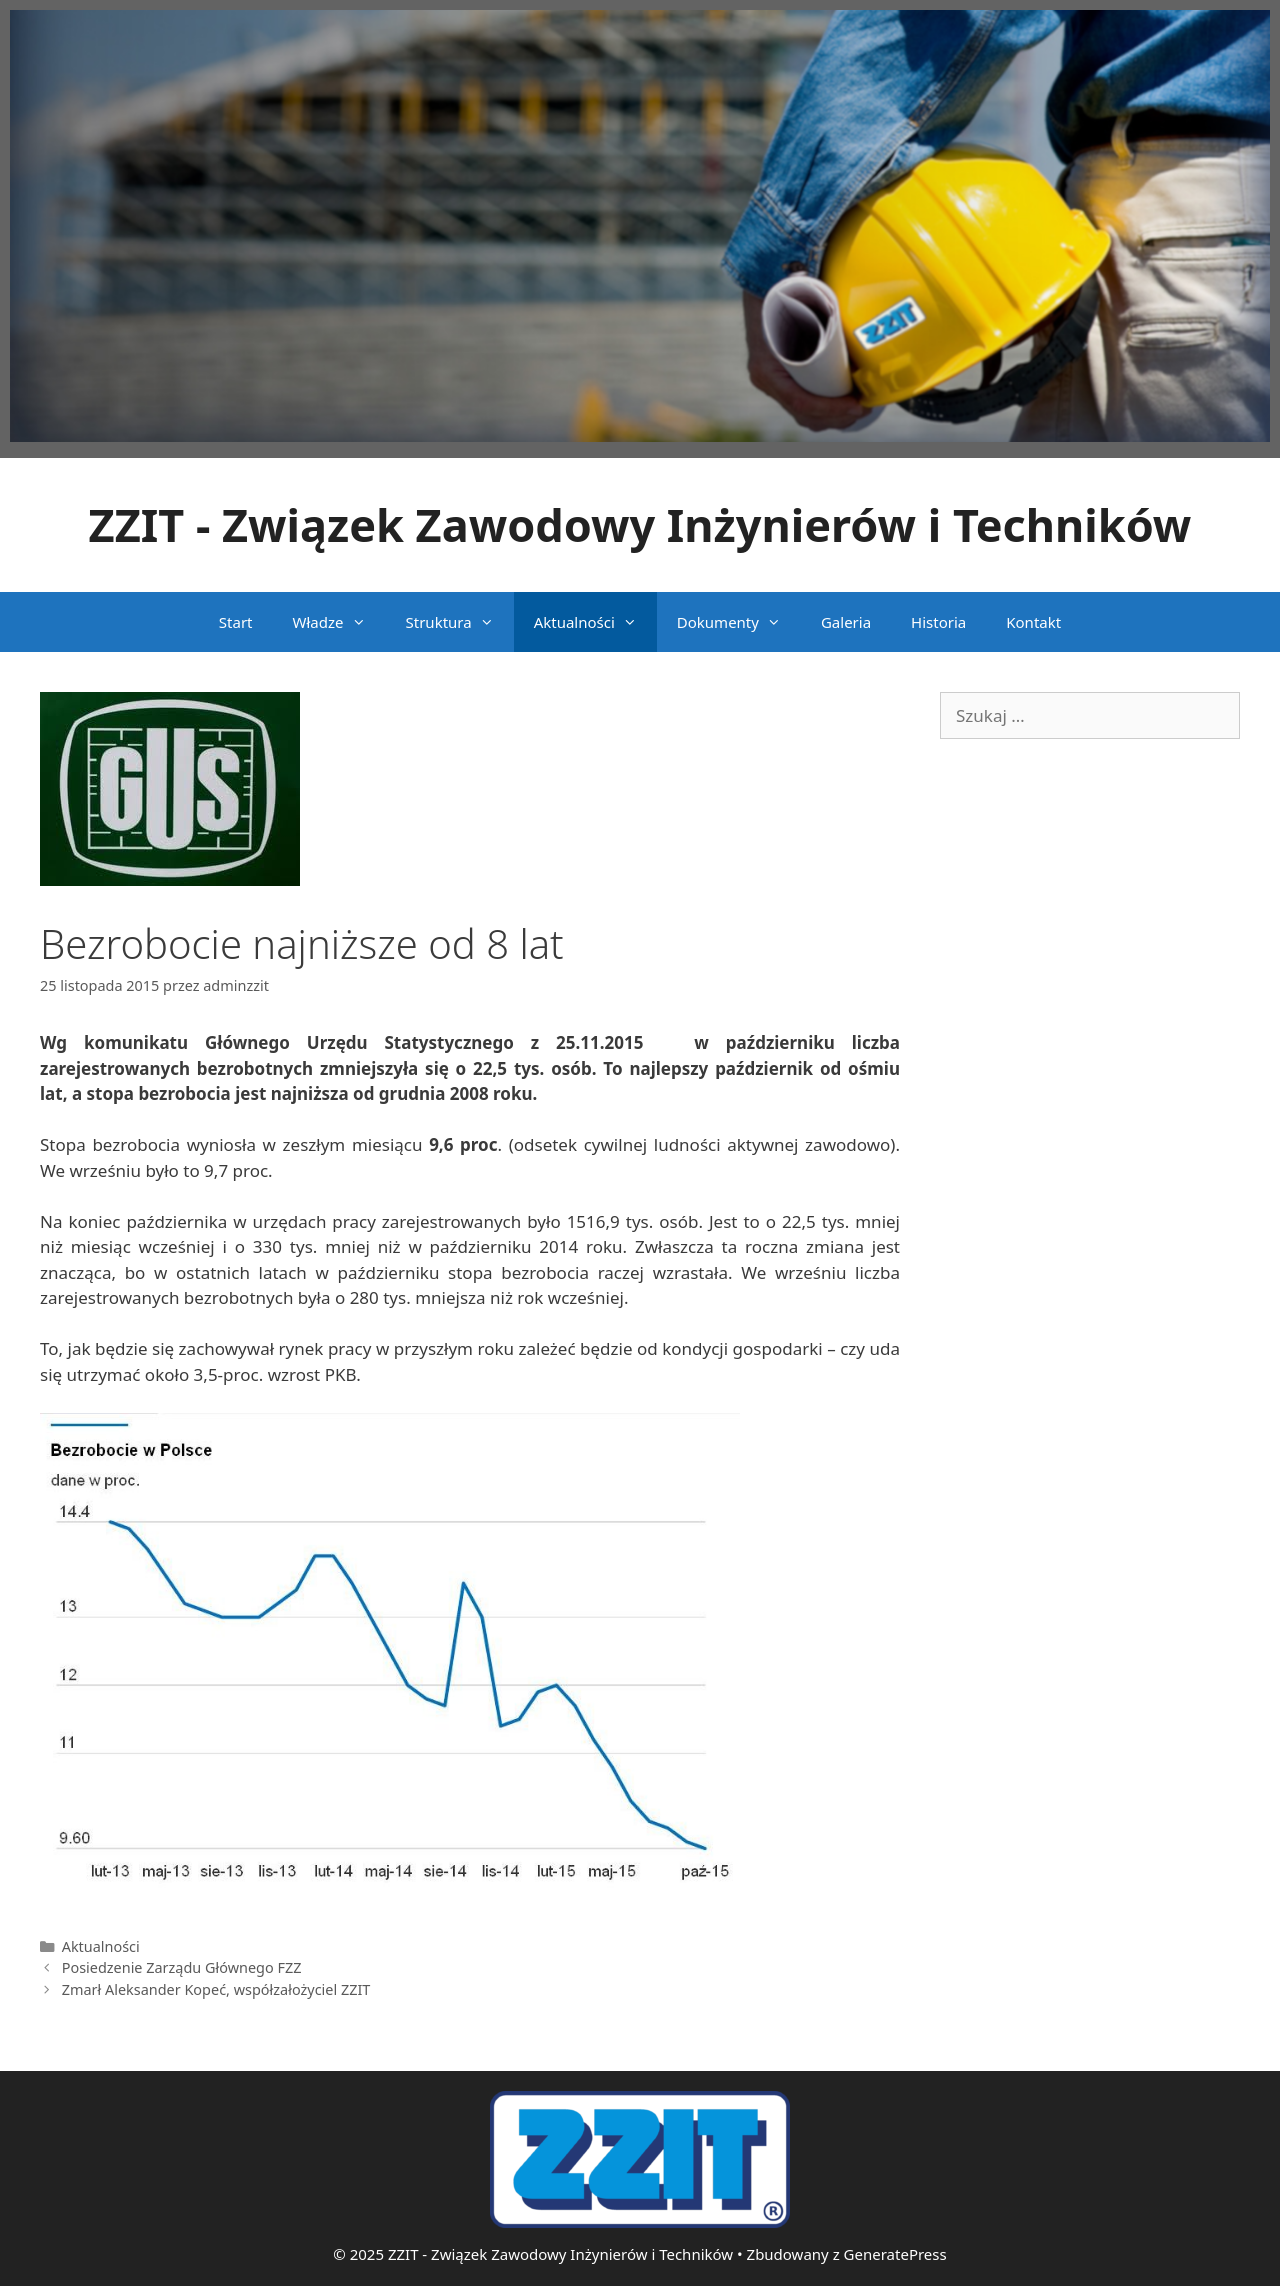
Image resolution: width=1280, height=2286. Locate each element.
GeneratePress (895, 2254)
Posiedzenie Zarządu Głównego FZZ (182, 1967)
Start (236, 622)
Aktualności (595, 622)
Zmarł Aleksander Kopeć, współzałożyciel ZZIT (216, 1989)
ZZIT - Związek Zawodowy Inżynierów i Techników (640, 524)
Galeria (846, 622)
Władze (339, 622)
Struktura (460, 622)
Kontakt (1033, 622)
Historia (938, 622)
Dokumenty (739, 622)
